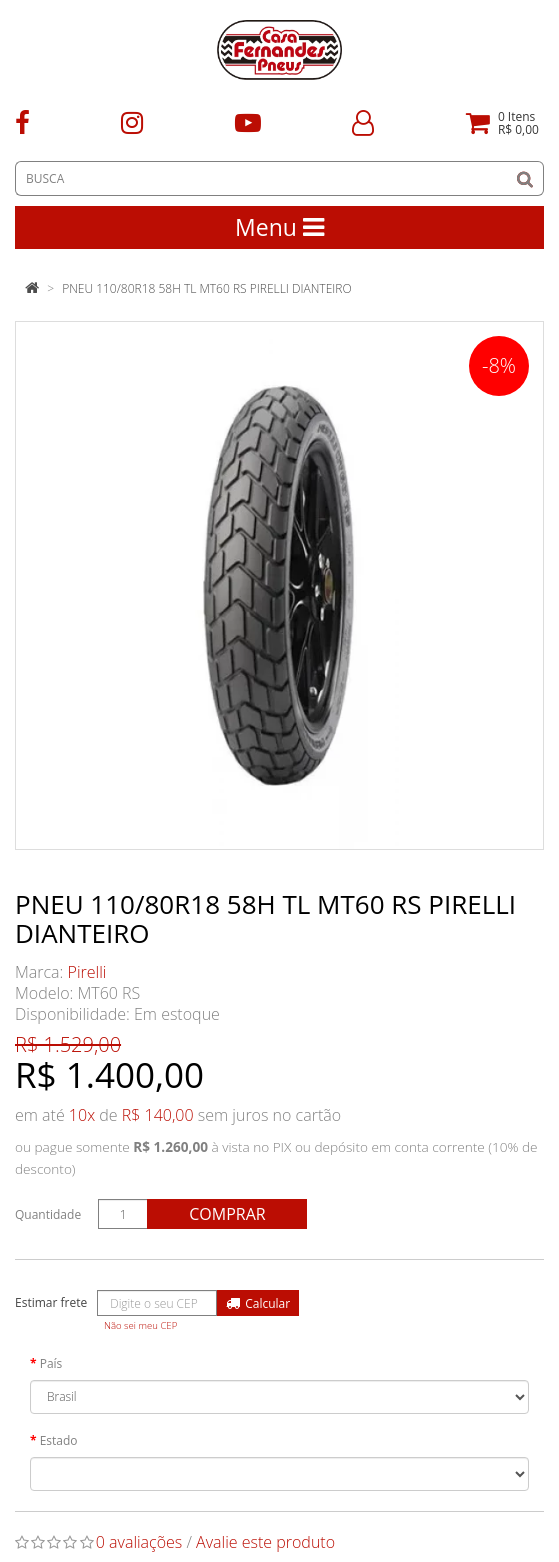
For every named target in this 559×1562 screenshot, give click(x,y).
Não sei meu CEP (140, 1325)
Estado (59, 1440)
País (51, 1363)
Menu (279, 227)
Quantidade (48, 1214)
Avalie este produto (265, 1542)
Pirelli (87, 972)
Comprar (227, 1214)
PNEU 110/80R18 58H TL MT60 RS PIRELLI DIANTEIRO (206, 288)
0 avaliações (139, 1542)
